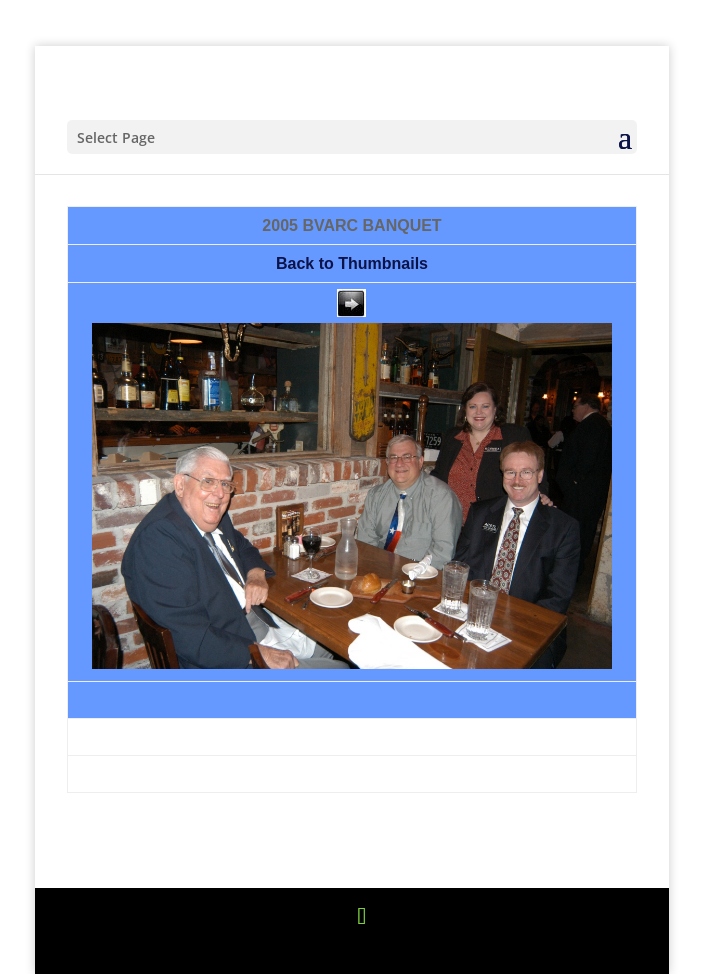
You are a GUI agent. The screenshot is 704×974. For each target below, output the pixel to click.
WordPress (518, 947)
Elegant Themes (303, 947)
